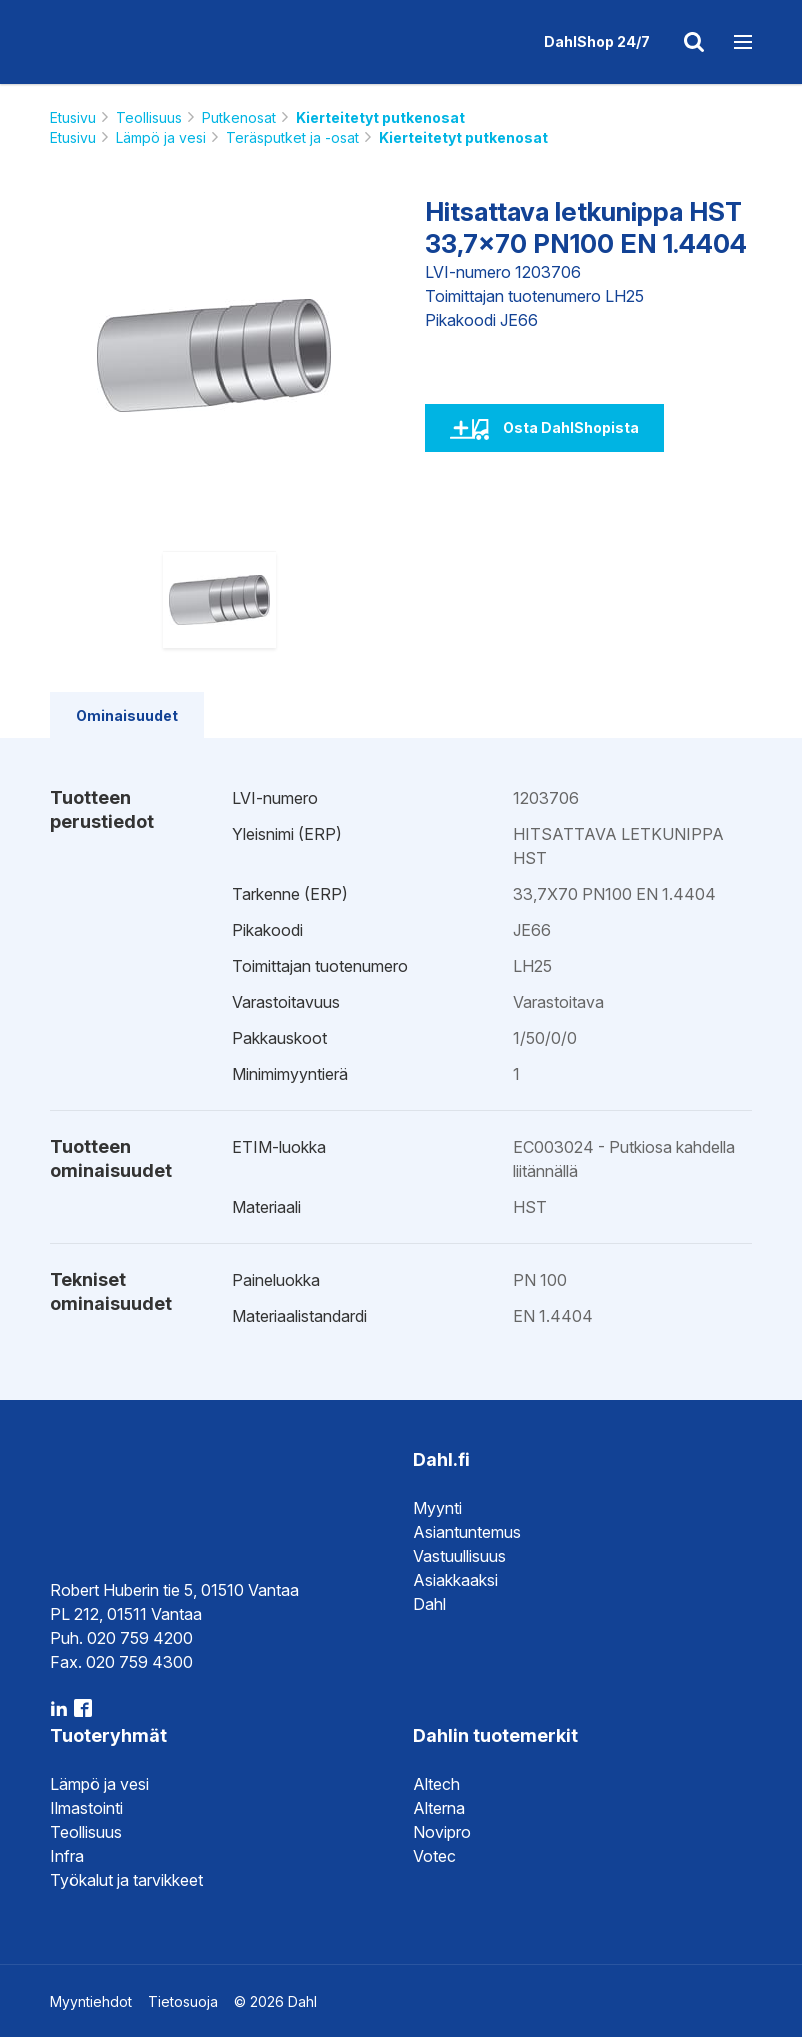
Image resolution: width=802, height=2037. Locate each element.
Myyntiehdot (91, 2001)
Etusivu (73, 117)
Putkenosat (239, 117)
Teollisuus (149, 117)
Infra (67, 1856)
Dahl (429, 1604)
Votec (434, 1856)
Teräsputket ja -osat (292, 137)
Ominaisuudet (127, 715)
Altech (436, 1784)
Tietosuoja (183, 2001)
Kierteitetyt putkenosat (380, 117)
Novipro (442, 1832)
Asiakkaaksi (455, 1580)
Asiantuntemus (467, 1532)
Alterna (439, 1808)
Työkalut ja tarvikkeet (126, 1880)
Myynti (437, 1508)
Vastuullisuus (459, 1556)
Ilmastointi (86, 1808)
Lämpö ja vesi (161, 137)
